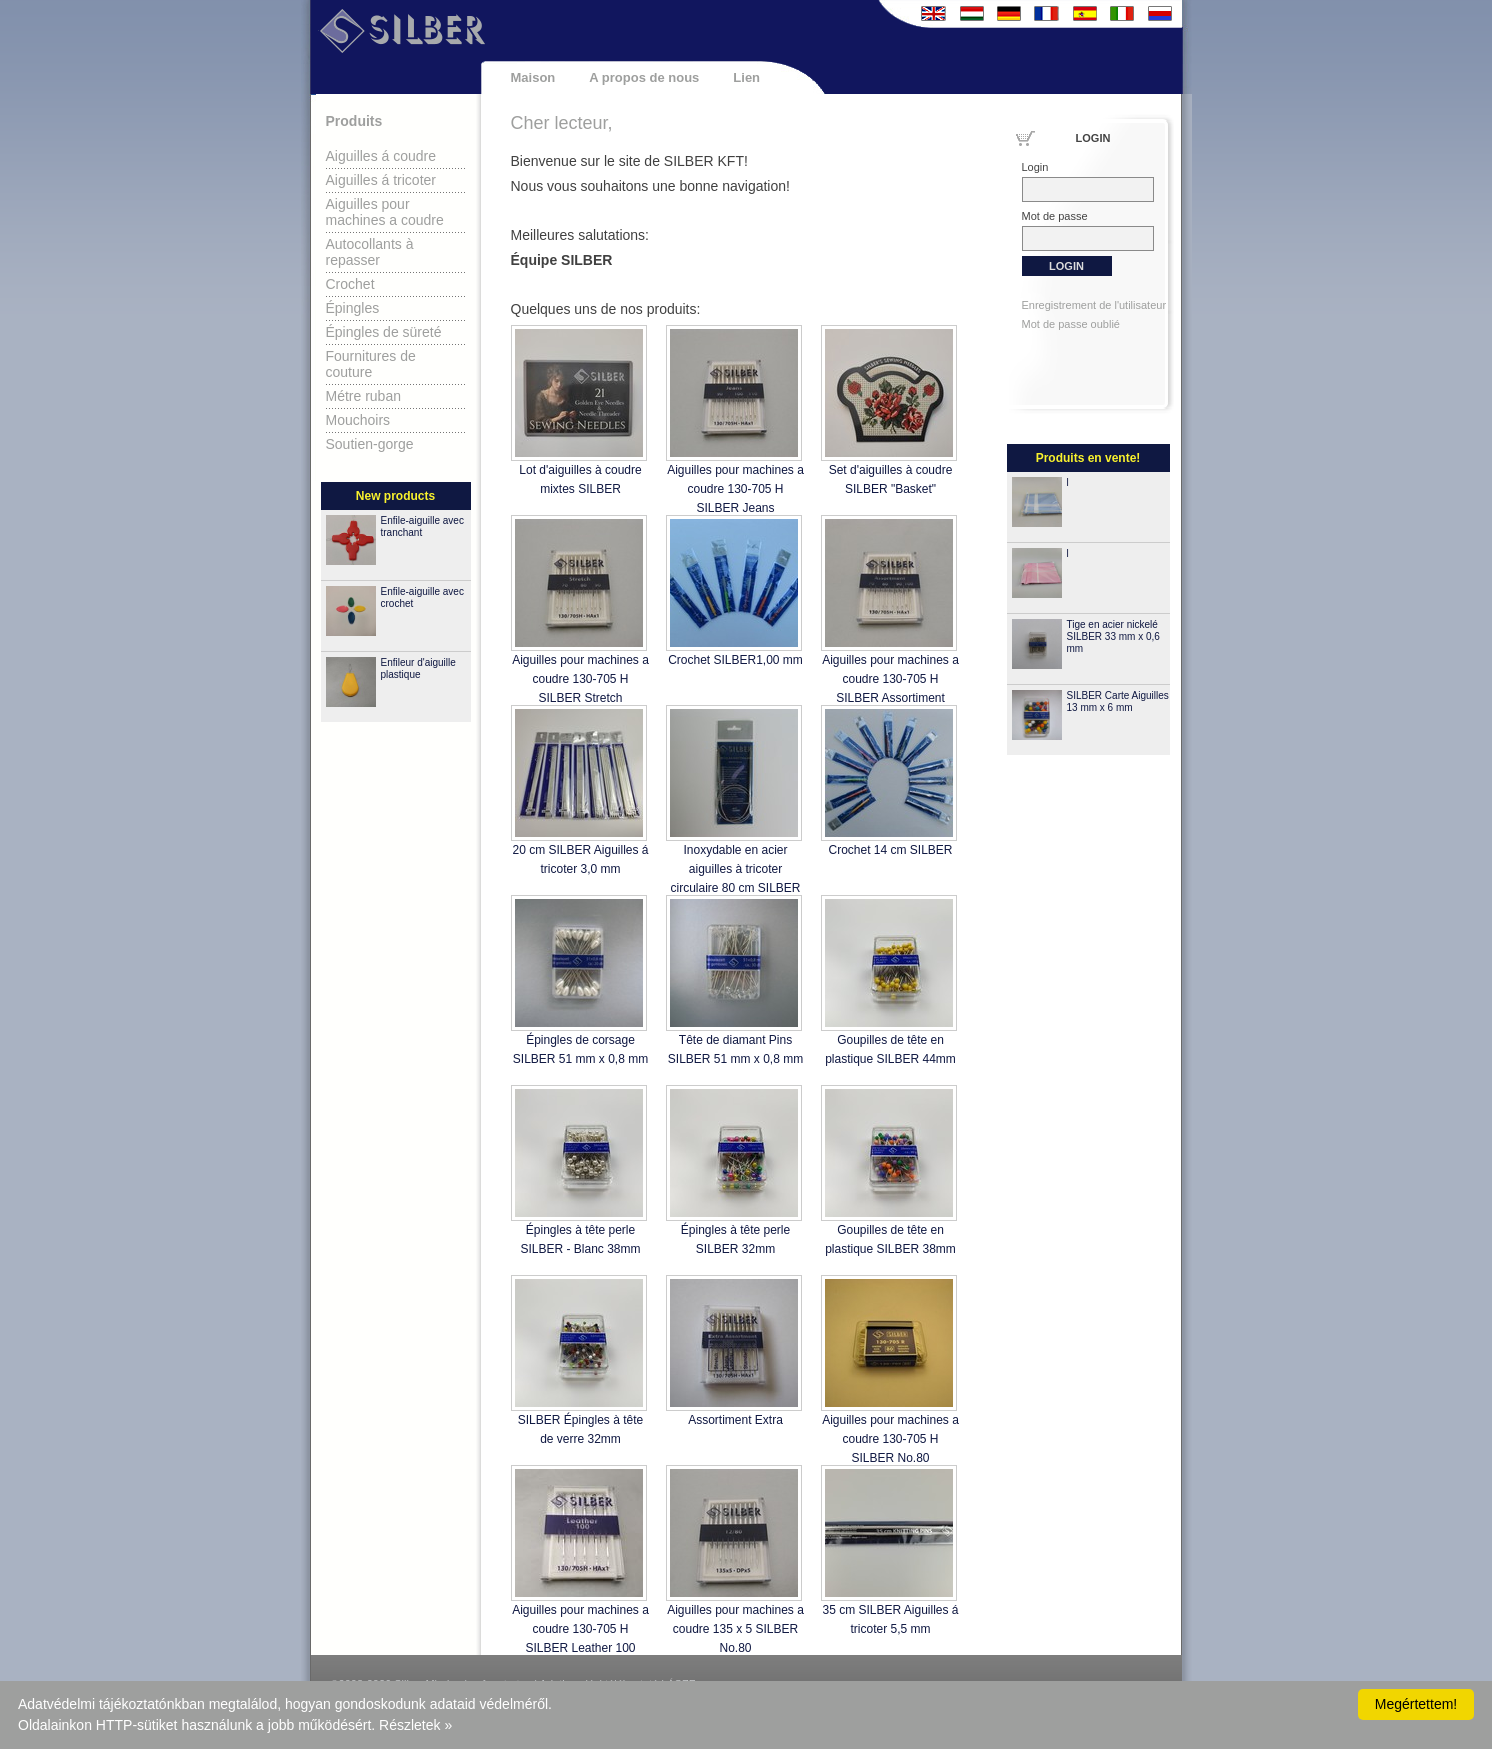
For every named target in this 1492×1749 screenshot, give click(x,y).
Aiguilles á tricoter (381, 180)
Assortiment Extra (735, 1420)
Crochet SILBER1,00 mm (735, 660)
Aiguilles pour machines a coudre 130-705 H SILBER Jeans (735, 489)
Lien (746, 77)
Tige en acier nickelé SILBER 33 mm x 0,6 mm (1113, 636)
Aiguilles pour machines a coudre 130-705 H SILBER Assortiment (890, 679)
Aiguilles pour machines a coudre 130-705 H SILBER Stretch (580, 679)
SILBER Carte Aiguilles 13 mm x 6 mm (1118, 701)
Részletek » (415, 1725)
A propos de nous (644, 77)
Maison (533, 77)
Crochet (350, 284)
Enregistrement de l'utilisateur (1094, 305)
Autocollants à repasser (370, 252)
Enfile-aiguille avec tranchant (422, 526)
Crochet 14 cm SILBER (890, 850)
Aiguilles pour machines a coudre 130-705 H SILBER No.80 (890, 1439)
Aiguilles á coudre (381, 156)
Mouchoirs (358, 420)
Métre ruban (363, 396)
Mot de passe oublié (1071, 324)
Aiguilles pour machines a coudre (385, 212)
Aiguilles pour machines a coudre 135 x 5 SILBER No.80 (735, 1629)
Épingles (353, 308)
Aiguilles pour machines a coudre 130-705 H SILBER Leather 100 (580, 1629)
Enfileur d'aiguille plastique (418, 668)
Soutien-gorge (370, 444)
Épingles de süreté (384, 332)
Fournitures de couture (371, 364)
